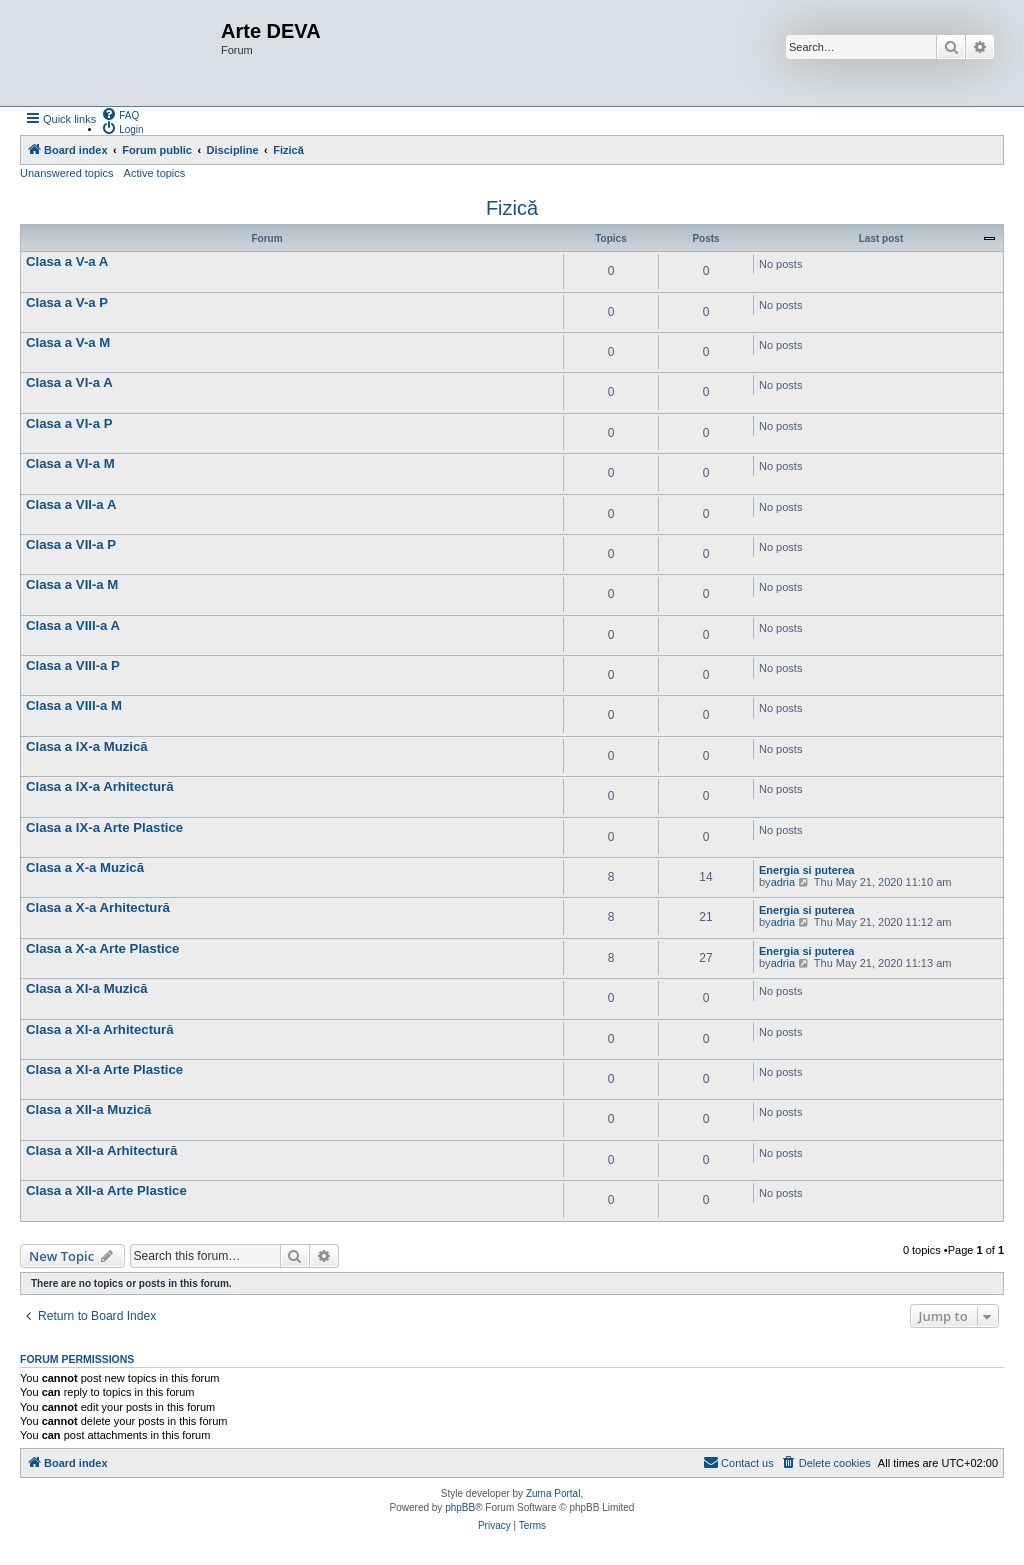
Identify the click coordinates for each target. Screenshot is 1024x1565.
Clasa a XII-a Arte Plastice (106, 1190)
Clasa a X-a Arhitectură (98, 907)
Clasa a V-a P (67, 302)
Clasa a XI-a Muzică (87, 988)
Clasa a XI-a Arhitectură (100, 1029)
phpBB (460, 1507)
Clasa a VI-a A (69, 382)
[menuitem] (120, 114)
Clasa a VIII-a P (73, 665)
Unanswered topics (67, 173)
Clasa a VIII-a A (73, 625)
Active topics (155, 173)
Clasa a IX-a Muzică (87, 746)
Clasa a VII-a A (71, 504)
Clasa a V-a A (67, 261)
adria (783, 882)
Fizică (512, 208)
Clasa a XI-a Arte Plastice (104, 1069)
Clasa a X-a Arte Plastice (102, 948)
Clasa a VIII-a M (74, 705)
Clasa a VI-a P (69, 423)
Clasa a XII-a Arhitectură (101, 1150)
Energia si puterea (806, 870)
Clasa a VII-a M (72, 584)
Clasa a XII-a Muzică (88, 1109)
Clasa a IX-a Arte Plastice (104, 827)
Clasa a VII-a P (71, 544)
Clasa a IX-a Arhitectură (100, 786)
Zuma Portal (553, 1493)
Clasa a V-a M (68, 342)
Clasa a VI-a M (70, 463)
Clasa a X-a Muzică (85, 867)
